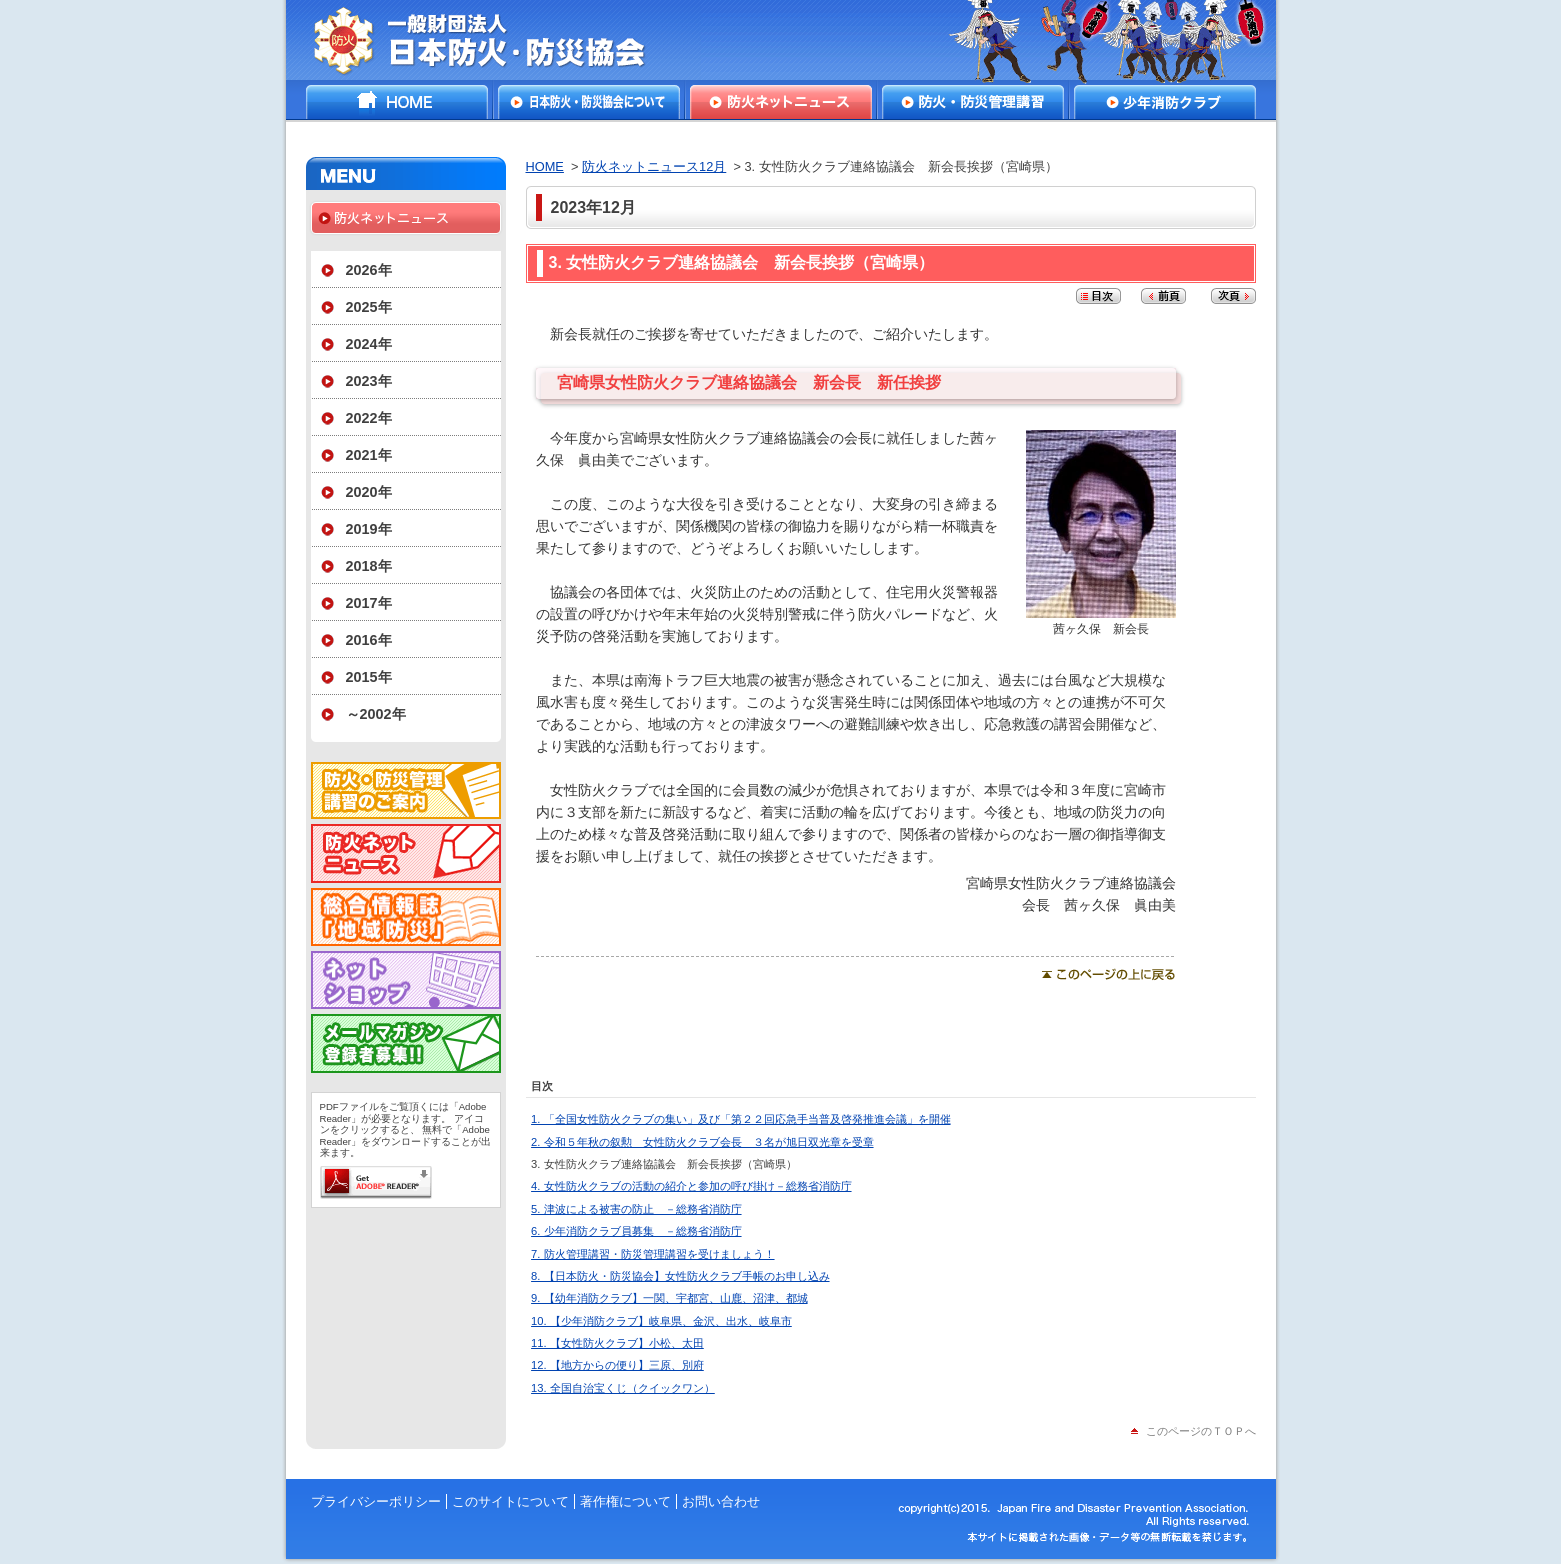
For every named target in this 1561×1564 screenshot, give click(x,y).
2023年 (369, 381)
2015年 (369, 677)
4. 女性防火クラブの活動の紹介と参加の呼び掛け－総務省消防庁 (691, 1186)
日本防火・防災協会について (589, 102)
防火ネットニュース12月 (654, 166)
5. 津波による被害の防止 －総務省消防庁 (636, 1209)
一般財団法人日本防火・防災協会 (493, 40)
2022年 (369, 418)
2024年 (369, 344)
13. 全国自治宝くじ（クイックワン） (623, 1388)
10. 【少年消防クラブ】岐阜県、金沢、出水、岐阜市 (661, 1321)
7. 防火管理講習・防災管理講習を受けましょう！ (652, 1254)
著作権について (625, 1501)
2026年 (369, 270)
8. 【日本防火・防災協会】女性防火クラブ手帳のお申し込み (680, 1276)
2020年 (369, 492)
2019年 (369, 529)
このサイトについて (510, 1501)
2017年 (369, 603)
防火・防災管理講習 (973, 102)
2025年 (369, 307)
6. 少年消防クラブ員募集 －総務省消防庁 (636, 1231)
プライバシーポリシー (376, 1501)
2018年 (369, 566)
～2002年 (376, 714)
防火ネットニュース (781, 102)
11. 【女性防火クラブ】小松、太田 (617, 1343)
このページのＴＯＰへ (1201, 1431)
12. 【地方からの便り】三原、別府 (617, 1365)
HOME (397, 102)
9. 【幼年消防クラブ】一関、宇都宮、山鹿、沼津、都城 (669, 1298)
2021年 (369, 455)
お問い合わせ (721, 1501)
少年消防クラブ (1165, 102)
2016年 (369, 640)
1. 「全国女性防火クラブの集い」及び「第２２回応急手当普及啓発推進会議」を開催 (740, 1119)
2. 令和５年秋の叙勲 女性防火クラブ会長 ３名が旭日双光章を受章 (702, 1142)
